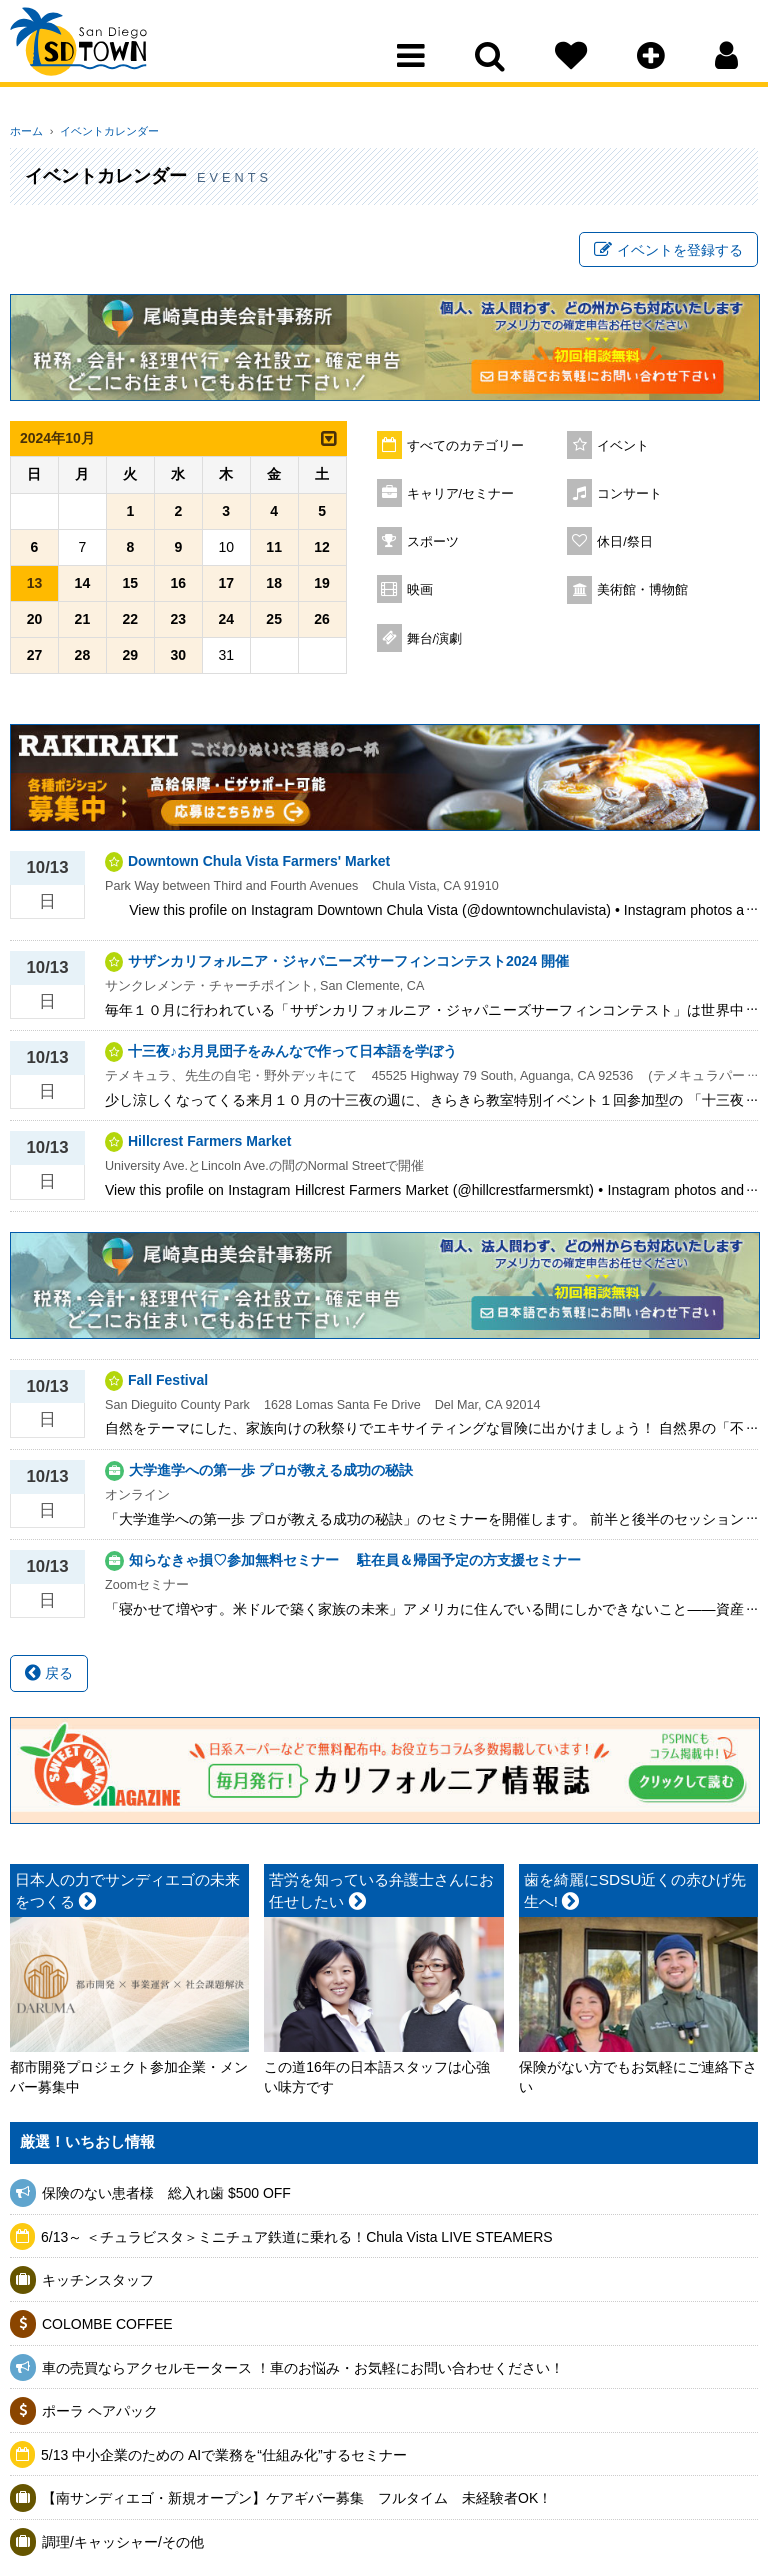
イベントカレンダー (102, 131)
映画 (420, 595)
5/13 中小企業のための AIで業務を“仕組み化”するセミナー (224, 2459)
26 (322, 624)
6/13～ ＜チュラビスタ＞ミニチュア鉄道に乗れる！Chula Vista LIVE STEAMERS (297, 2241)
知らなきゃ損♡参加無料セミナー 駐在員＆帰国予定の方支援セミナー (355, 1565)
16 (178, 588)
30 (178, 660)
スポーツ (433, 547)
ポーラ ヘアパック (100, 2416)
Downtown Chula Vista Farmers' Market (259, 866)
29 (131, 660)
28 (83, 660)
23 (178, 624)
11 (274, 552)
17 (226, 588)
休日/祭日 (625, 547)
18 (274, 588)
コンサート (629, 499)
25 (274, 624)
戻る (49, 1678)
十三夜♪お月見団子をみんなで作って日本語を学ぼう (292, 1056)
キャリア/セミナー (461, 499)
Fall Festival (168, 1384)
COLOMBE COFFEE (107, 2329)
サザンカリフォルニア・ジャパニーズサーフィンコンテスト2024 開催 (348, 966)
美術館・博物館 (642, 595)
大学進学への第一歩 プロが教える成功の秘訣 (271, 1475)
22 (131, 624)
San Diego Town (97, 55)
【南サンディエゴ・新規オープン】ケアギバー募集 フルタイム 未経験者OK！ (297, 2503)
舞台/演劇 (435, 644)
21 (83, 624)
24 (226, 624)
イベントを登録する (668, 253)
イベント (623, 451)
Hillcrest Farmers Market (209, 1146)
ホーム (26, 131)
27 (35, 660)
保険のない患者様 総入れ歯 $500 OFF (166, 2198)
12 (322, 552)
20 (35, 624)
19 (322, 588)
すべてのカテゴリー (465, 451)
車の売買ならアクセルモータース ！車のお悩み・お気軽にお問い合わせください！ (303, 2372)
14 (83, 588)
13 (35, 588)
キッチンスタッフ (98, 2285)
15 (131, 588)
